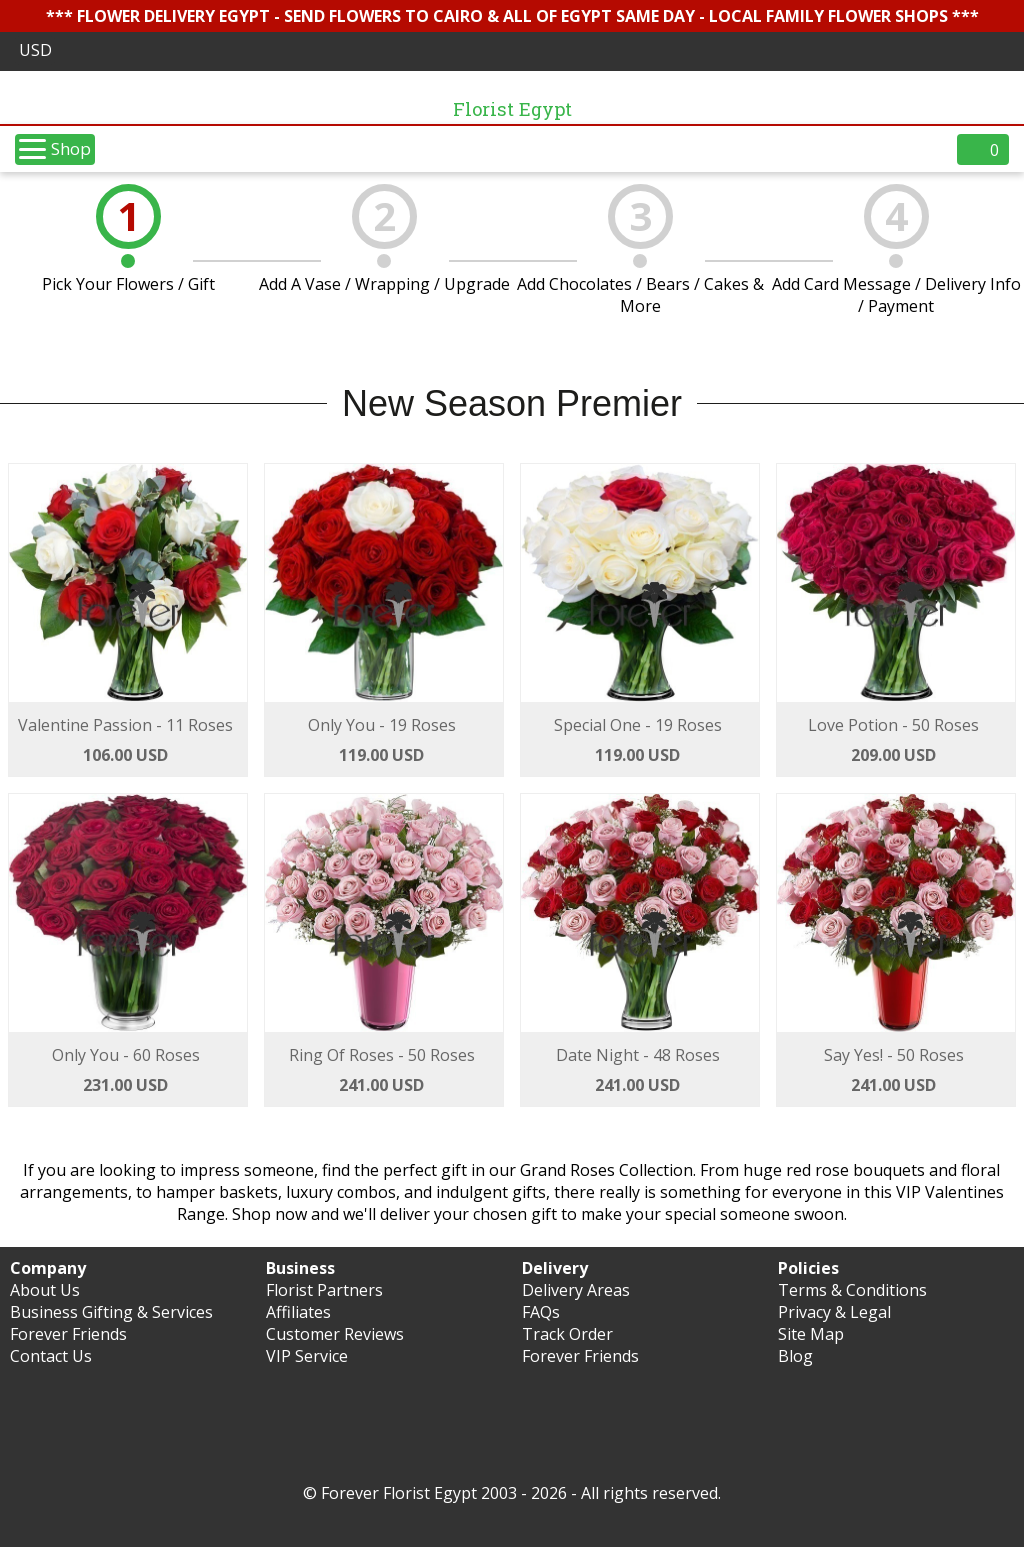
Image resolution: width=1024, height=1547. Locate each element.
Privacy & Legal (834, 1312)
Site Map (811, 1334)
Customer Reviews (335, 1334)
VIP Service (307, 1356)
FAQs (541, 1312)
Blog (795, 1356)
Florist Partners (324, 1290)
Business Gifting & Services (111, 1312)
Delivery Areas (576, 1290)
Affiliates (298, 1312)
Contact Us (51, 1356)
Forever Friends (68, 1334)
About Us (45, 1290)
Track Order (567, 1334)
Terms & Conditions (852, 1290)
